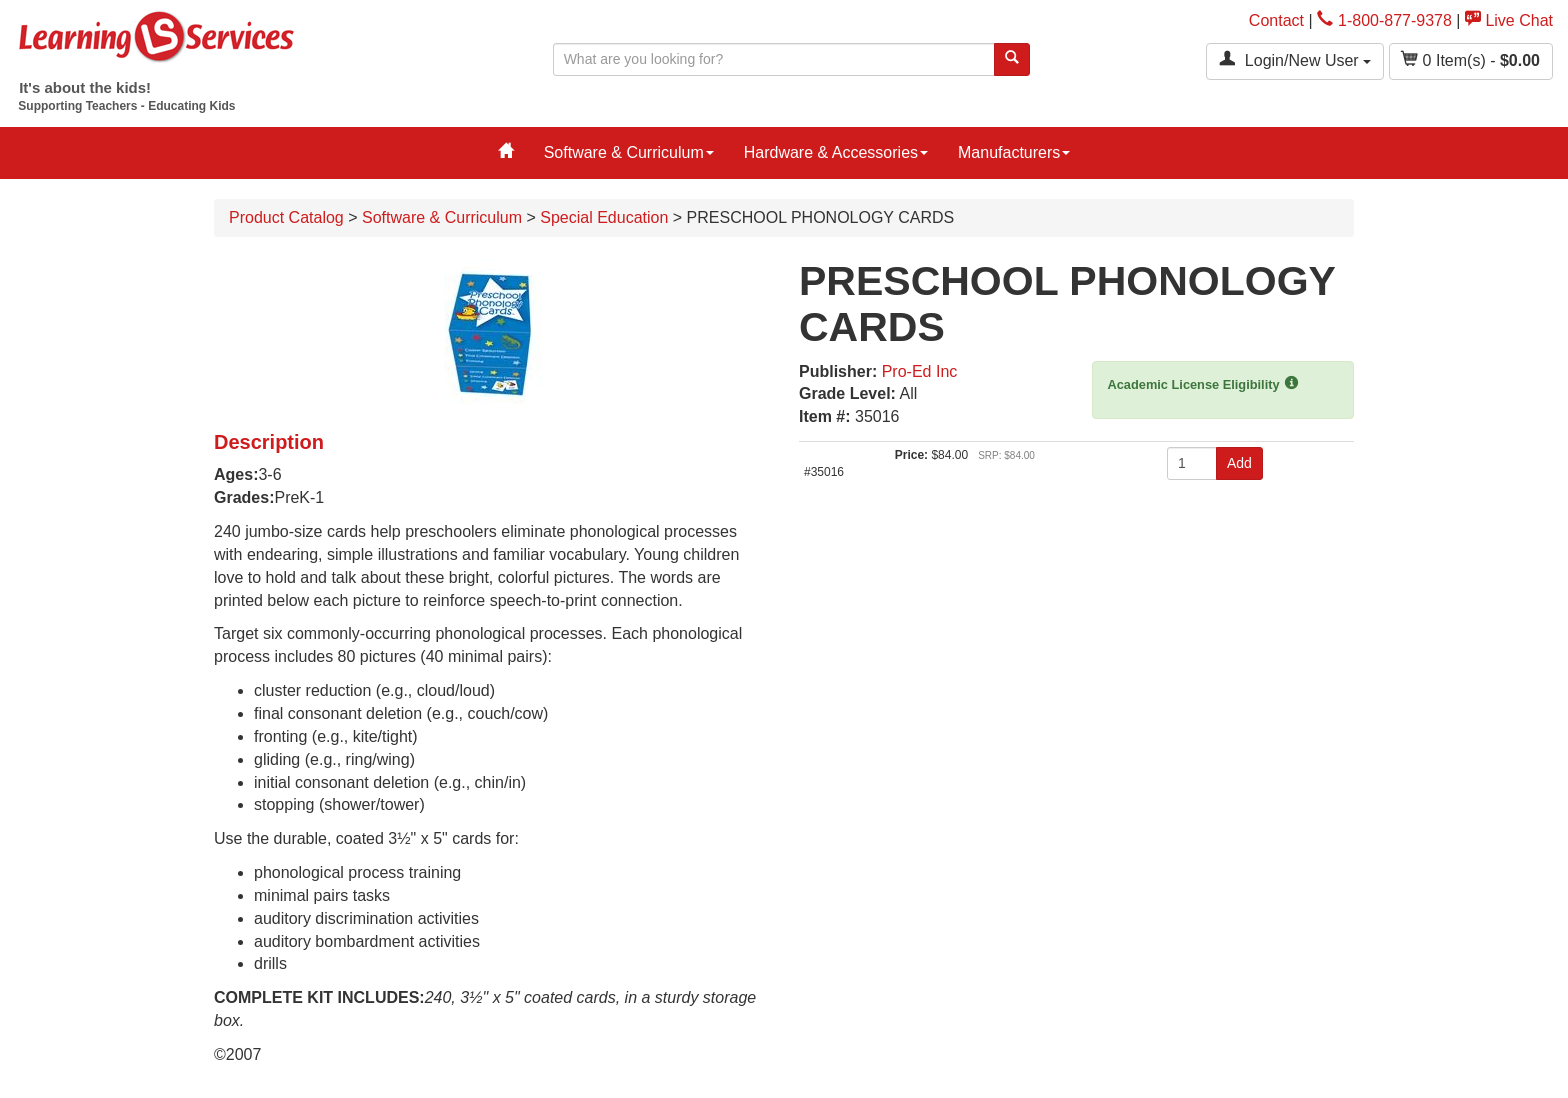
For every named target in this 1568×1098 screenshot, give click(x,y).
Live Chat (1509, 20)
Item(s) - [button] (1471, 59)
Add (1239, 463)
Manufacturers (1014, 152)
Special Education (604, 217)
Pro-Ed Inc (920, 371)
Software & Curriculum (629, 152)
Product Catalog (286, 217)
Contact (1276, 20)
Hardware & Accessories (836, 152)
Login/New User (1295, 59)
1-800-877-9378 (1384, 20)
